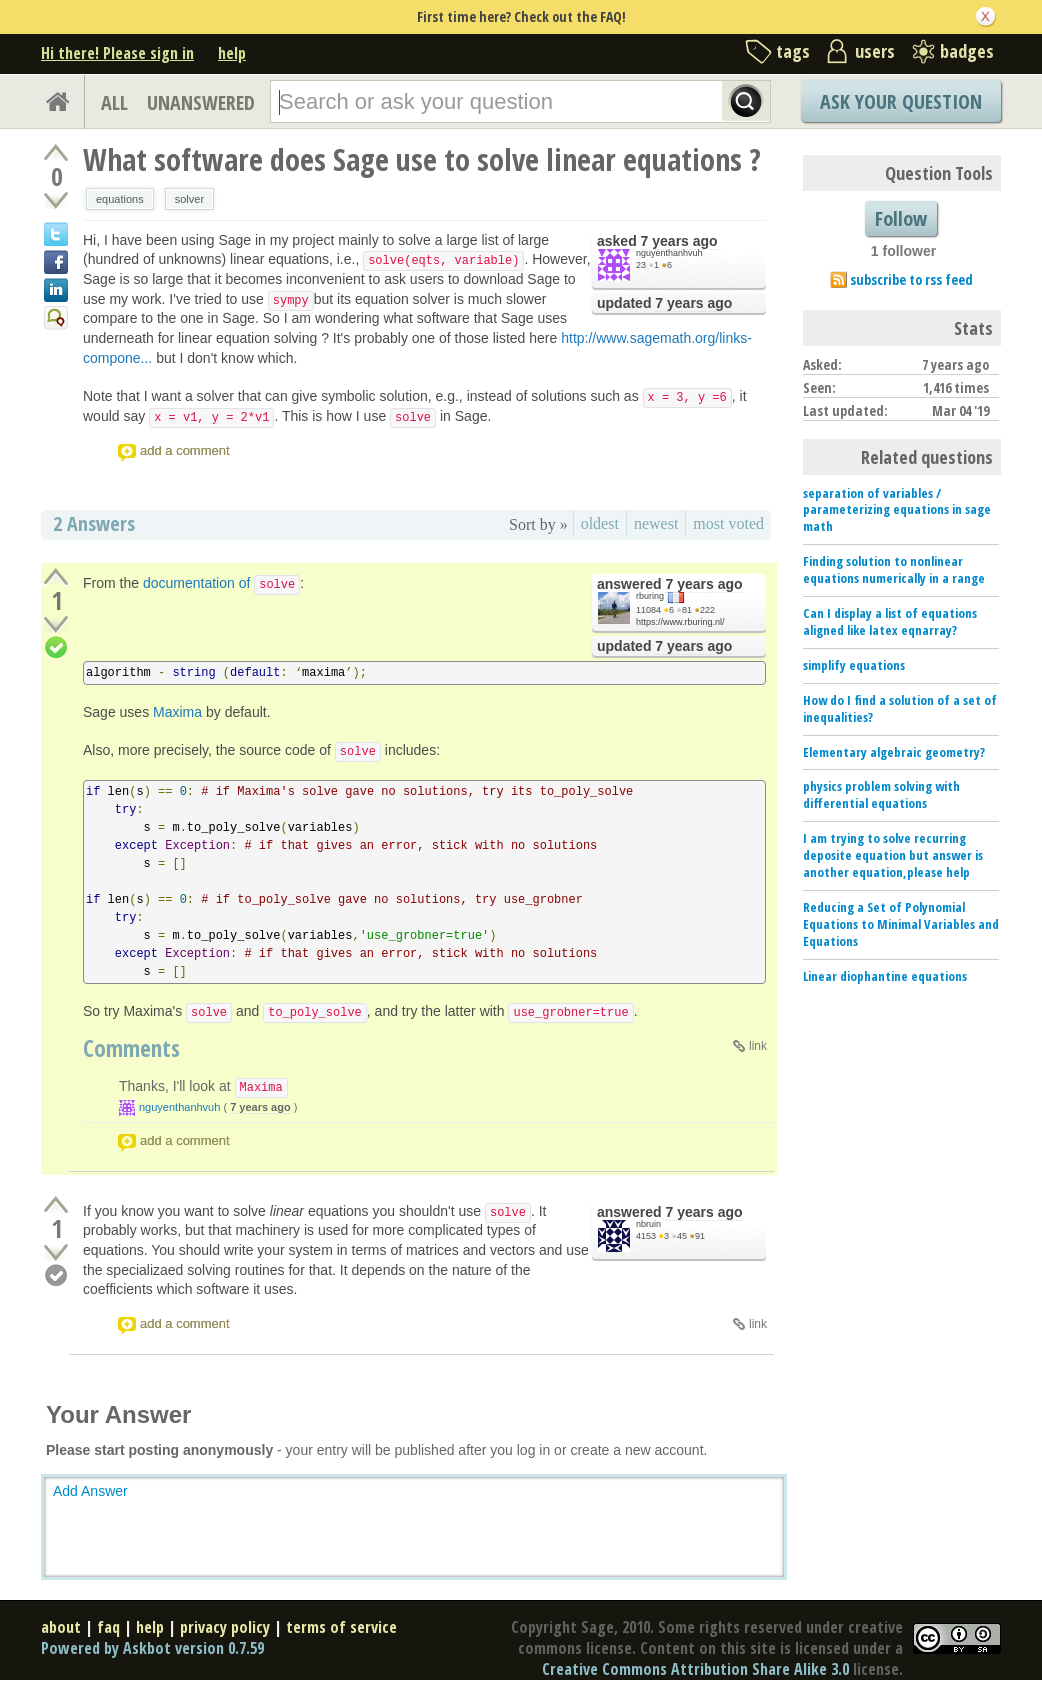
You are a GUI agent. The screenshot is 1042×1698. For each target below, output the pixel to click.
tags (793, 51)
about (61, 1627)
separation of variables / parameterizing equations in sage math (897, 510)
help (232, 53)
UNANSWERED (201, 102)
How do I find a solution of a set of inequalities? (900, 708)
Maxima (177, 712)
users (875, 51)
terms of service (341, 1627)
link (758, 1046)
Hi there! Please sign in (117, 53)
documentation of (221, 583)
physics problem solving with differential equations (881, 794)
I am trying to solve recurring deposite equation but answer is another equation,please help (893, 855)
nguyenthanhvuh (669, 253)
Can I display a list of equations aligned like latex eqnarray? (890, 621)
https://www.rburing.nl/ (680, 622)
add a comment (185, 450)
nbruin (648, 1224)
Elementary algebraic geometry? (894, 752)
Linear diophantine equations (885, 976)
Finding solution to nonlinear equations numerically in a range (894, 569)
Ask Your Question (901, 101)
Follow (901, 218)
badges (967, 51)
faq (108, 1627)
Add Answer (90, 1491)
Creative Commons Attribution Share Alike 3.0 (695, 1669)
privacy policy (225, 1627)
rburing (650, 596)
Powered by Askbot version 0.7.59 (152, 1648)
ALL (114, 102)
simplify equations (854, 665)
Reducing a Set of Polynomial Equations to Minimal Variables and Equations (901, 924)
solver (189, 199)
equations (120, 199)
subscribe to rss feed (911, 279)
